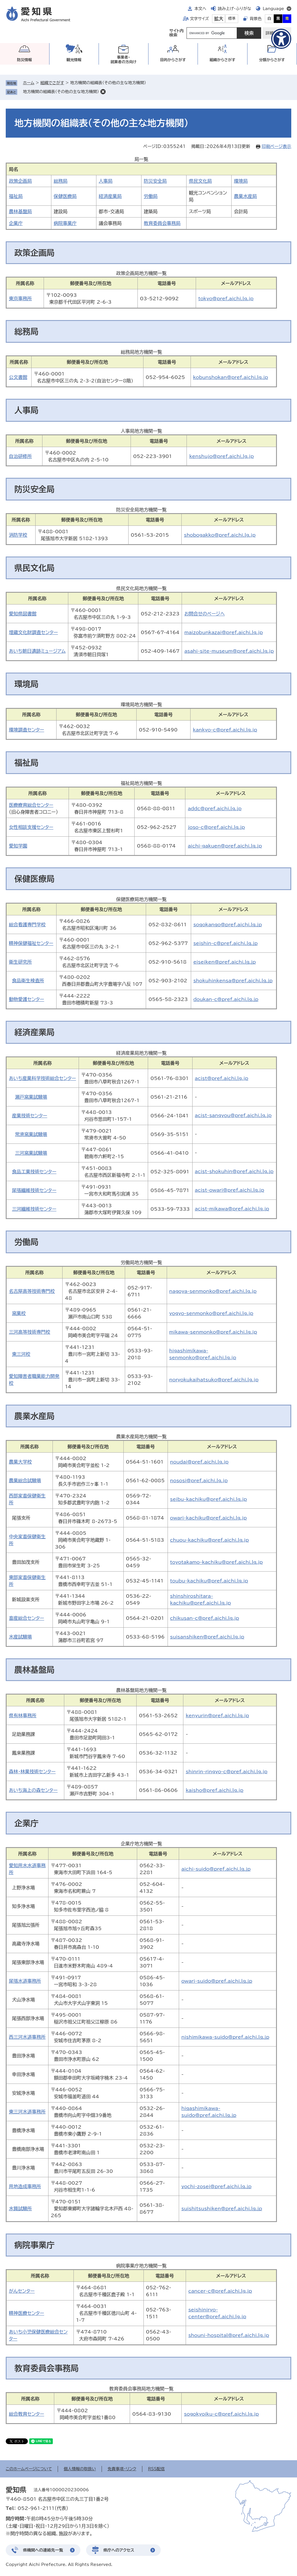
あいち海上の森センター (33, 1790)
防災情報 (24, 60)
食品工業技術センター (34, 1171)
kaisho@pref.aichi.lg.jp (214, 1790)
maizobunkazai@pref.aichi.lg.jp (223, 632)
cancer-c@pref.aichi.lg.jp (220, 2291)
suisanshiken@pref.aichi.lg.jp (207, 1636)
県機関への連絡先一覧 (43, 2550)
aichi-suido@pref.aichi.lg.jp (216, 1869)
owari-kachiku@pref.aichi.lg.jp (208, 1518)
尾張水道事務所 (25, 1981)
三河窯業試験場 (31, 1153)
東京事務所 (20, 298)
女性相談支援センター (31, 827)
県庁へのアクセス (118, 2550)
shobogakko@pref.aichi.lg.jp (220, 535)
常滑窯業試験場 (31, 1134)
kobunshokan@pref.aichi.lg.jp (230, 377)
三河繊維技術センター (34, 1209)
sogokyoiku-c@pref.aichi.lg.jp (221, 2414)
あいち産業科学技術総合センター (42, 1078)
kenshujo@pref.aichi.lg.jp (221, 456)
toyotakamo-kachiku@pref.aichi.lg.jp (216, 1562)
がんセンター (22, 2291)
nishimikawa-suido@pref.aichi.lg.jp (225, 2037)
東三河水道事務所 (27, 2111)
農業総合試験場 (25, 1480)
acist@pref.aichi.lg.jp (221, 1078)
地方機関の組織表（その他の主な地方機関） (61, 92)
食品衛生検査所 (28, 980)
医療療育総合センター (31, 805)
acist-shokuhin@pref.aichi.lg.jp (234, 1171)
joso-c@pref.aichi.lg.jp (216, 827)
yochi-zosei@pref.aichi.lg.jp (216, 2186)
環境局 (241, 181)
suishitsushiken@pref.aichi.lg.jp (221, 2208)
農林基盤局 (20, 211)
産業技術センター (29, 1115)
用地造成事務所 (25, 2186)
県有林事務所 (22, 1715)
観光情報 (74, 60)
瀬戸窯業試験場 (31, 1097)
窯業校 (19, 1313)
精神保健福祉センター (31, 943)
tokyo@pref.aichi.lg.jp (226, 298)
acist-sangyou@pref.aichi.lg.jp (233, 1115)
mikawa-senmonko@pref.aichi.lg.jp (213, 1332)
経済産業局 (110, 196)
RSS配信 (156, 2469)
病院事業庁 (65, 223)
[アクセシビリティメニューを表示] (281, 39)
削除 (103, 91)
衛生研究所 (20, 962)
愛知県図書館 (22, 613)
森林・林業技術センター (32, 1771)
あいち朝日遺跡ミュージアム (37, 651)
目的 (173, 59)
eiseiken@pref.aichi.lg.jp (224, 962)
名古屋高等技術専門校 (32, 1291)
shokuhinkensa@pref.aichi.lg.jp (233, 980)
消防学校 (18, 535)
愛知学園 (18, 846)
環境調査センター (26, 729)
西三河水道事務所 (27, 2037)
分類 (272, 59)
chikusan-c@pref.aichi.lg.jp (204, 1618)
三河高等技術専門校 (29, 1332)
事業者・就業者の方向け (123, 59)
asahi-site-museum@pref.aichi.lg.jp (229, 651)
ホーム (28, 83)
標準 (232, 18)
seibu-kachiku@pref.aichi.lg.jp (208, 1499)
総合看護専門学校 (27, 924)
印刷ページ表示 (276, 146)
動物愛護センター (26, 999)
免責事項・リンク (122, 2469)
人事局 (105, 181)
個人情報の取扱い (80, 2469)
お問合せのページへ (204, 613)
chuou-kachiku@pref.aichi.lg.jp (209, 1540)
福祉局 (16, 196)
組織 (222, 59)
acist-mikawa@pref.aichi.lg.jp (232, 1208)
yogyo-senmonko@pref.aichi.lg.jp (211, 1313)
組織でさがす (52, 83)
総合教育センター (26, 2414)
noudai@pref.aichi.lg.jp (199, 1462)
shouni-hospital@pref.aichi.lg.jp (228, 2335)
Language (273, 9)
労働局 (151, 196)
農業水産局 (245, 196)
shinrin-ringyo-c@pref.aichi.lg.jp (226, 1771)
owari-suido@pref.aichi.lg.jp (216, 1981)
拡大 (218, 18)
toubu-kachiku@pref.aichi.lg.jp (209, 1580)
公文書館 (18, 377)
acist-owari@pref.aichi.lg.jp (229, 1190)
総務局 (60, 181)
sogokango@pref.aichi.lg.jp (227, 924)
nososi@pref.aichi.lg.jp (199, 1480)
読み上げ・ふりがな (234, 9)
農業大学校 (20, 1462)
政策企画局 (20, 181)
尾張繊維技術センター (34, 1190)
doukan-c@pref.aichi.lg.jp (226, 999)
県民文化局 (200, 181)
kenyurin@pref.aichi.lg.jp (217, 1715)
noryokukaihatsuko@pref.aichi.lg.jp (214, 1379)
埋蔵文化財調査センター (33, 632)
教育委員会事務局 (162, 223)
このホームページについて (29, 2469)
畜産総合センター (26, 1618)
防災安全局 (155, 181)
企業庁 (16, 223)
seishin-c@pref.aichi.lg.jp (225, 943)
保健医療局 (65, 196)
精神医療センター (26, 2313)
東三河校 (21, 1354)
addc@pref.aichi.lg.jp (214, 808)
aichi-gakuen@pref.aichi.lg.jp (225, 846)
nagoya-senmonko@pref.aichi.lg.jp (213, 1291)
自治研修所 (20, 456)
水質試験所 (20, 2208)
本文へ (200, 9)
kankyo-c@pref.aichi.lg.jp (225, 729)
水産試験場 (20, 1636)
